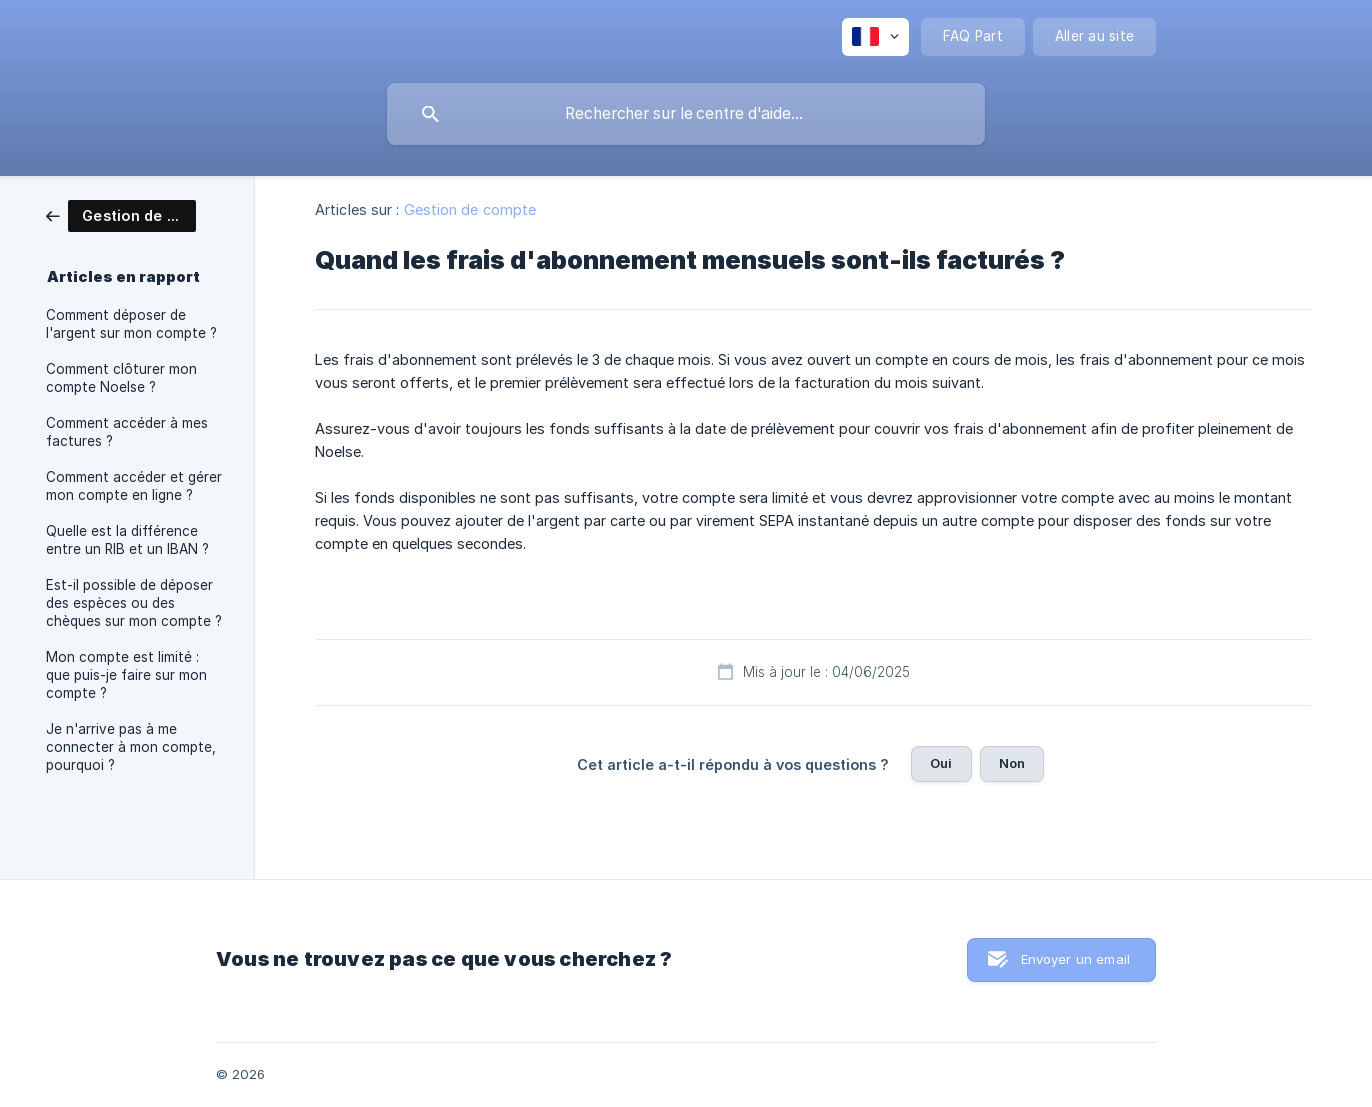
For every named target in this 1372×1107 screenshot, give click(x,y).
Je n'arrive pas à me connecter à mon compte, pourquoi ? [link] (131, 747)
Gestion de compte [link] (470, 209)
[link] (121, 214)
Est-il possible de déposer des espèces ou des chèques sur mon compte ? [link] (134, 603)
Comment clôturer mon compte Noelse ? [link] (121, 378)
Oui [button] (941, 763)
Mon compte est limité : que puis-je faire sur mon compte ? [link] (126, 675)
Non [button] (1012, 763)
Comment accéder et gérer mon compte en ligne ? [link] (134, 486)
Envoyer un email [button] (1075, 959)
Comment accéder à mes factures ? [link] (127, 432)
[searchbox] (686, 114)
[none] (875, 37)
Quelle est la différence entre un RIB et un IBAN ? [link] (127, 540)
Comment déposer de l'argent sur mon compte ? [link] (131, 324)
